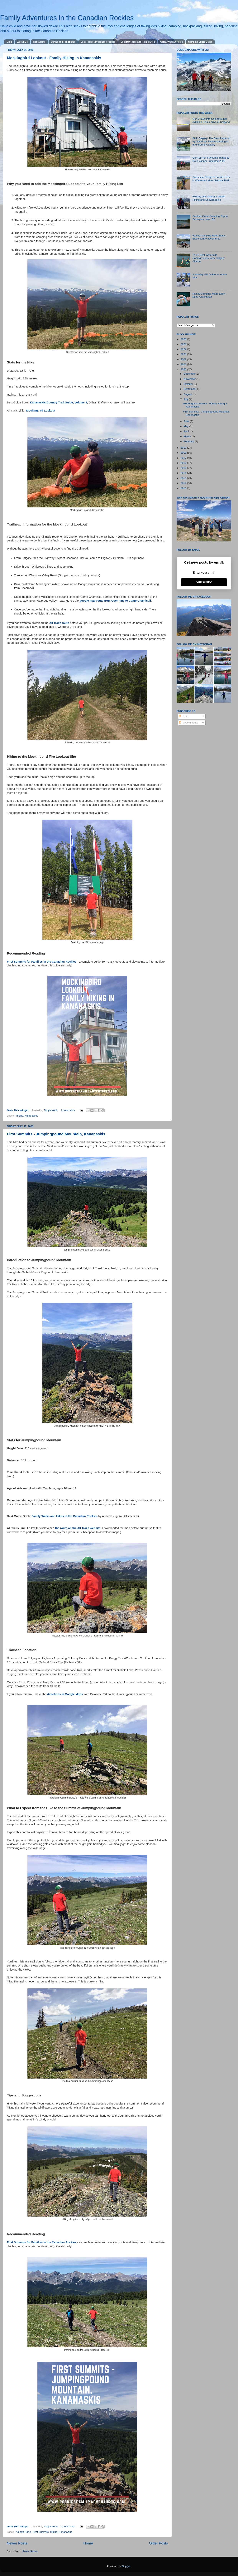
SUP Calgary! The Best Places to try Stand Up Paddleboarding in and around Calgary (211, 141)
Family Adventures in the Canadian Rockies (67, 18)
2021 (184, 364)
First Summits (41, 2531)
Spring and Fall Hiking (63, 42)
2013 (184, 478)
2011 (184, 488)
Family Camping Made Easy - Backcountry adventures (209, 237)
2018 (184, 452)
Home (88, 2543)
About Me (22, 42)
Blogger (125, 2566)
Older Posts (158, 2543)
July (186, 399)
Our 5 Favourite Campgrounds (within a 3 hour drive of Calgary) (211, 120)
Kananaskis (31, 1115)
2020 (184, 369)
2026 (184, 339)
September (190, 388)
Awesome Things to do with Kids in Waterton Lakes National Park (211, 179)
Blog (9, 42)
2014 (184, 472)
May (186, 426)
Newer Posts (17, 2543)
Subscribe (204, 582)
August (188, 394)
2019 (184, 447)
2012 (184, 483)
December (190, 373)
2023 (184, 354)
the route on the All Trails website (77, 1528)
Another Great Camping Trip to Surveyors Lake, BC (210, 218)
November (190, 379)
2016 (184, 462)
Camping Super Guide (200, 42)
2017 (184, 457)
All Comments (188, 722)
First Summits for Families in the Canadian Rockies (41, 961)
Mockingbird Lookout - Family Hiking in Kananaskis (54, 58)
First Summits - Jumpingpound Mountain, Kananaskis (56, 1134)
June (187, 421)
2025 (184, 344)
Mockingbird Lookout (40, 410)
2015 (184, 467)
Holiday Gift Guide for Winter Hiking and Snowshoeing (208, 198)
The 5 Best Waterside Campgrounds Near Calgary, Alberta (208, 258)
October (189, 383)
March (188, 436)
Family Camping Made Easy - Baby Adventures (209, 295)
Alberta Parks (23, 2531)
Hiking (19, 1115)
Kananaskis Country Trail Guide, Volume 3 (58, 402)
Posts (183, 716)
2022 (184, 359)
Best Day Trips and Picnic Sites (138, 42)
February (189, 441)
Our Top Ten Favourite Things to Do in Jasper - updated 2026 (210, 159)
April (187, 431)
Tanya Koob (51, 1110)
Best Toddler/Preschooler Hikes (98, 42)
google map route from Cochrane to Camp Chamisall (115, 600)
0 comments (68, 2526)
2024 (184, 349)
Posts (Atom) (30, 2551)
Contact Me (39, 42)
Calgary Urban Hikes (171, 42)
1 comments (68, 1110)
